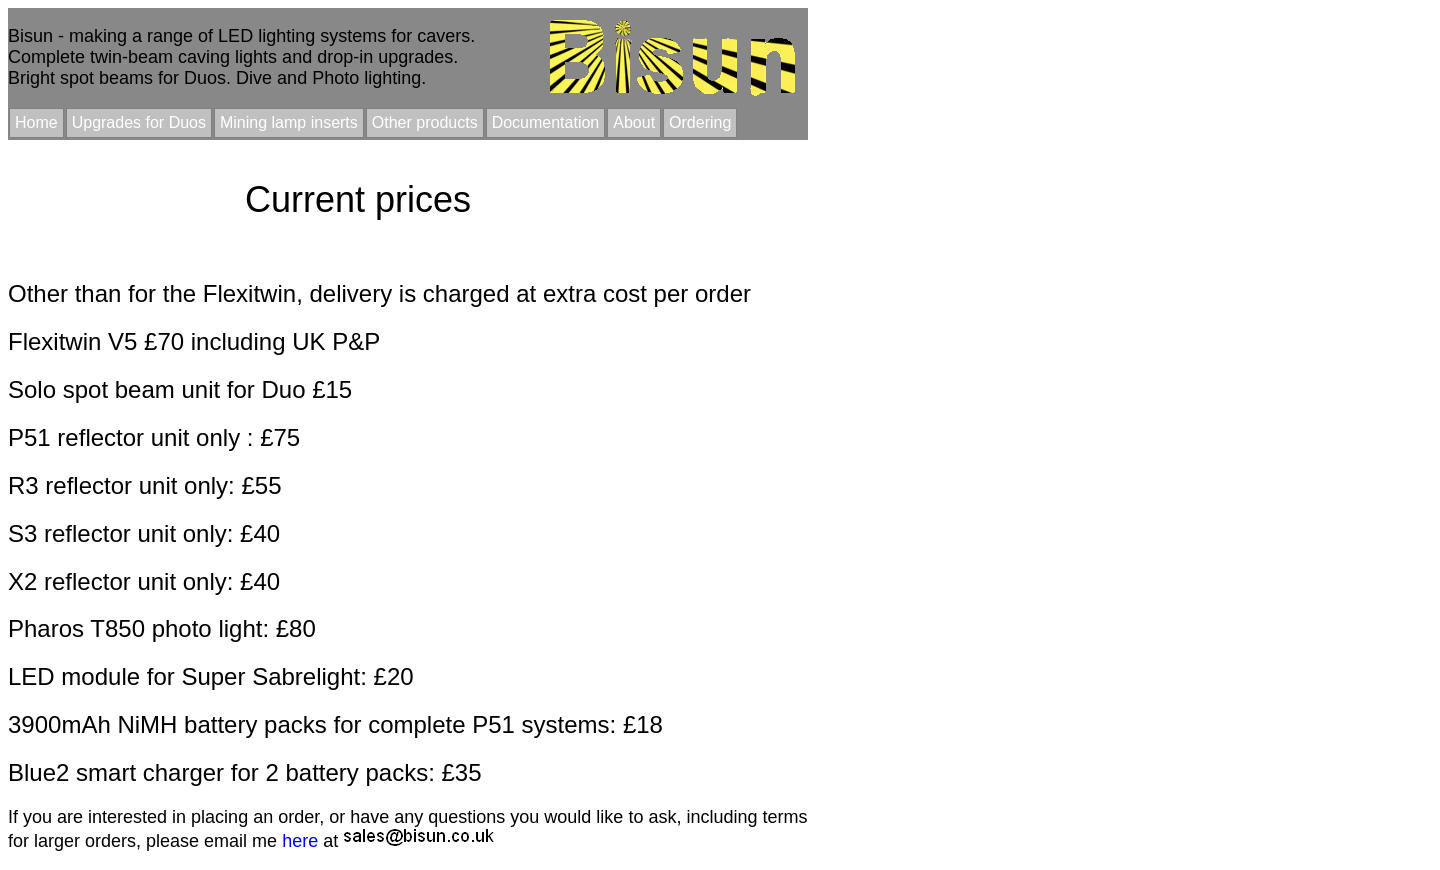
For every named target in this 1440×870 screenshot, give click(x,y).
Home (36, 122)
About (634, 122)
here (300, 841)
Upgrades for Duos (139, 122)
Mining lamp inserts (289, 122)
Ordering (700, 122)
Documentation (546, 122)
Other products (425, 122)
